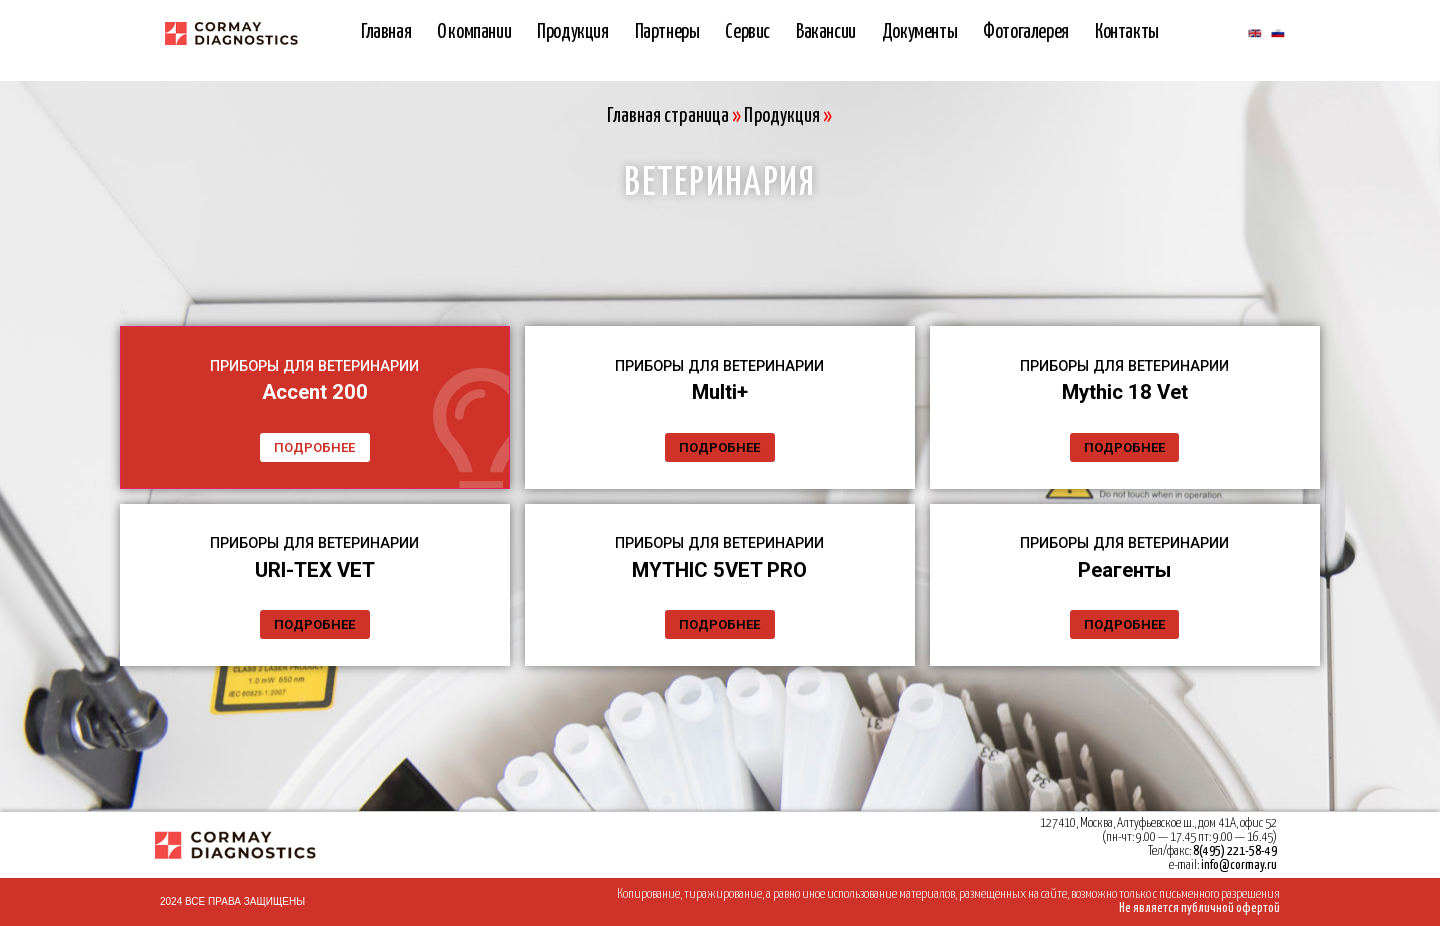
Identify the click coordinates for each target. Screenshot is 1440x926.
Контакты (1127, 32)
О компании (474, 32)
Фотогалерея (1026, 32)
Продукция (572, 32)
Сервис (747, 32)
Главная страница (668, 116)
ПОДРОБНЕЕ (314, 436)
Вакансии (826, 32)
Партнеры (667, 32)
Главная (386, 32)
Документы (919, 32)
